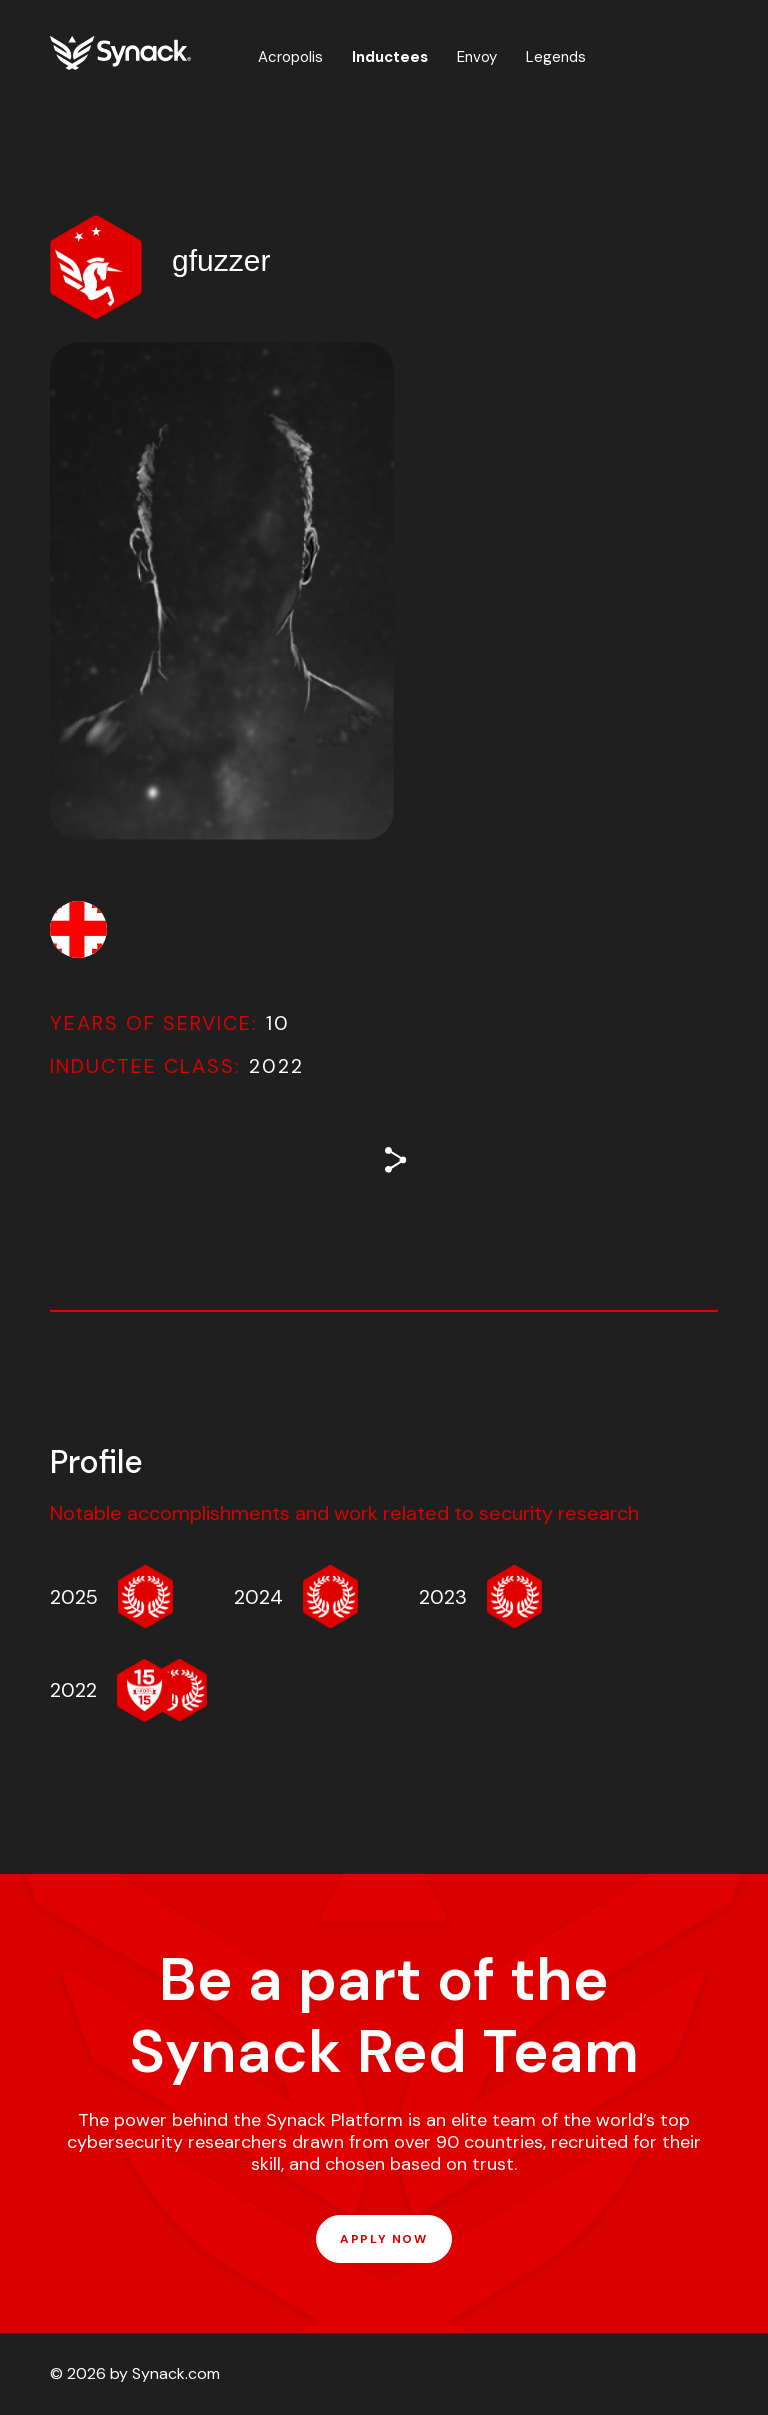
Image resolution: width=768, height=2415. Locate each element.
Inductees (390, 57)
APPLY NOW (383, 2239)
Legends (556, 57)
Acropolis (290, 57)
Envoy (477, 57)
